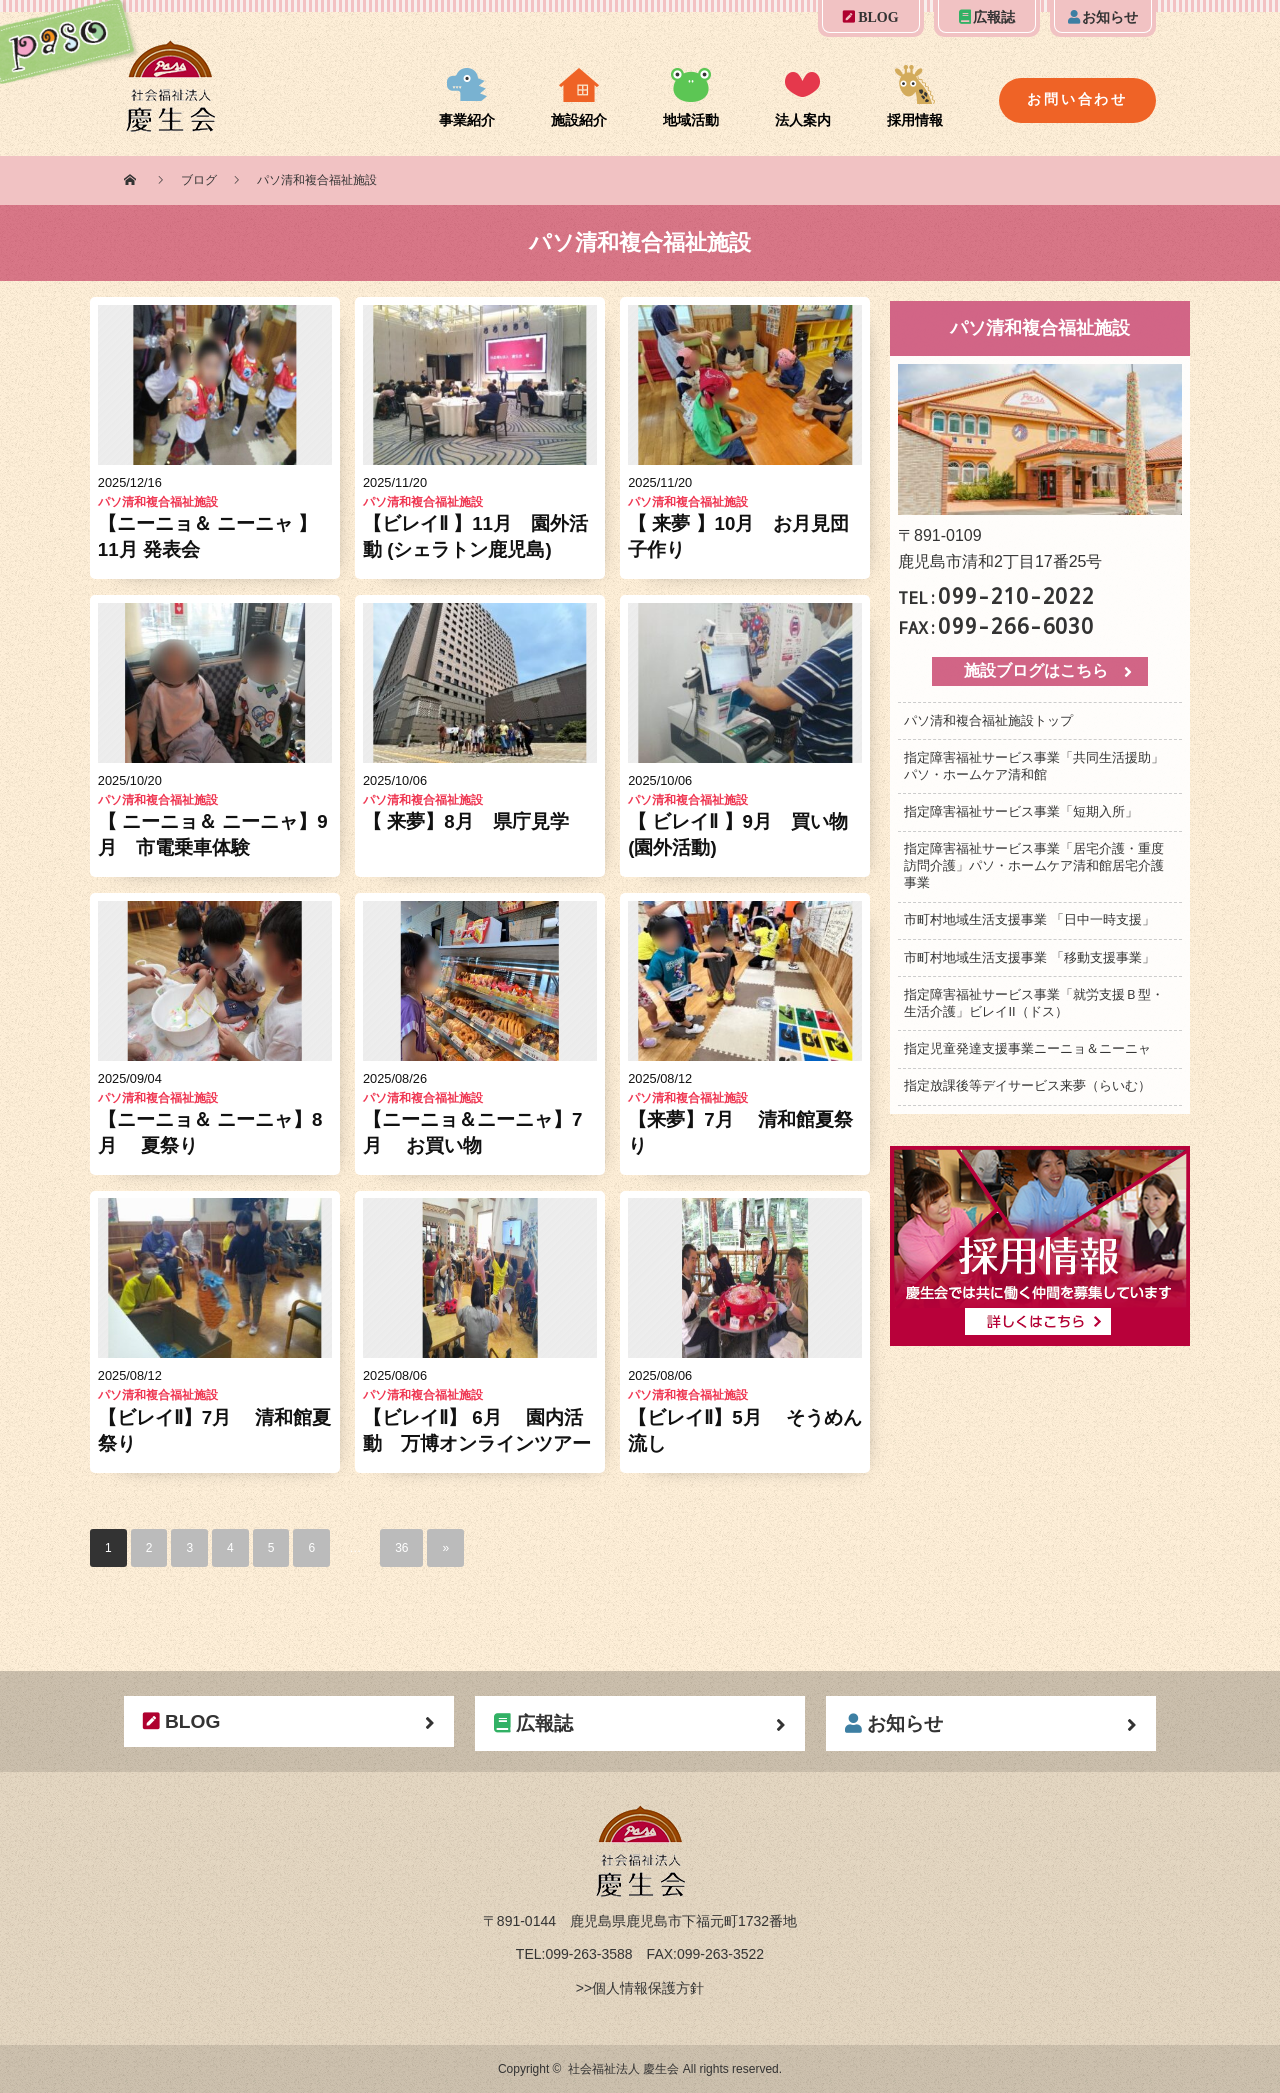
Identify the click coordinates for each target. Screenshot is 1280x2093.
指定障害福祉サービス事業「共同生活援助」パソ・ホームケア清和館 (1034, 766)
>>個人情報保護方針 (640, 1988)
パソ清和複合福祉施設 (158, 502)
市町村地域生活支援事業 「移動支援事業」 (1029, 957)
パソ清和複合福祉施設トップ (988, 720)
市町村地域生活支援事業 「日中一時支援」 (1029, 919)
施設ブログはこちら (1036, 670)
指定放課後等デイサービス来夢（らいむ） (1027, 1085)
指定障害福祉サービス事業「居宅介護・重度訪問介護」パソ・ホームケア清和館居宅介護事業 (1034, 865)
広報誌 (987, 17)
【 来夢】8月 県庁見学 (466, 821)
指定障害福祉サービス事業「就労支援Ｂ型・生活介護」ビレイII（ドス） (1034, 1003)
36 (401, 1548)
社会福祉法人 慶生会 (623, 2069)
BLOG (870, 17)
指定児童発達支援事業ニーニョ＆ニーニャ (1027, 1048)
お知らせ (1103, 17)
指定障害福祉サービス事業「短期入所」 (1021, 811)
